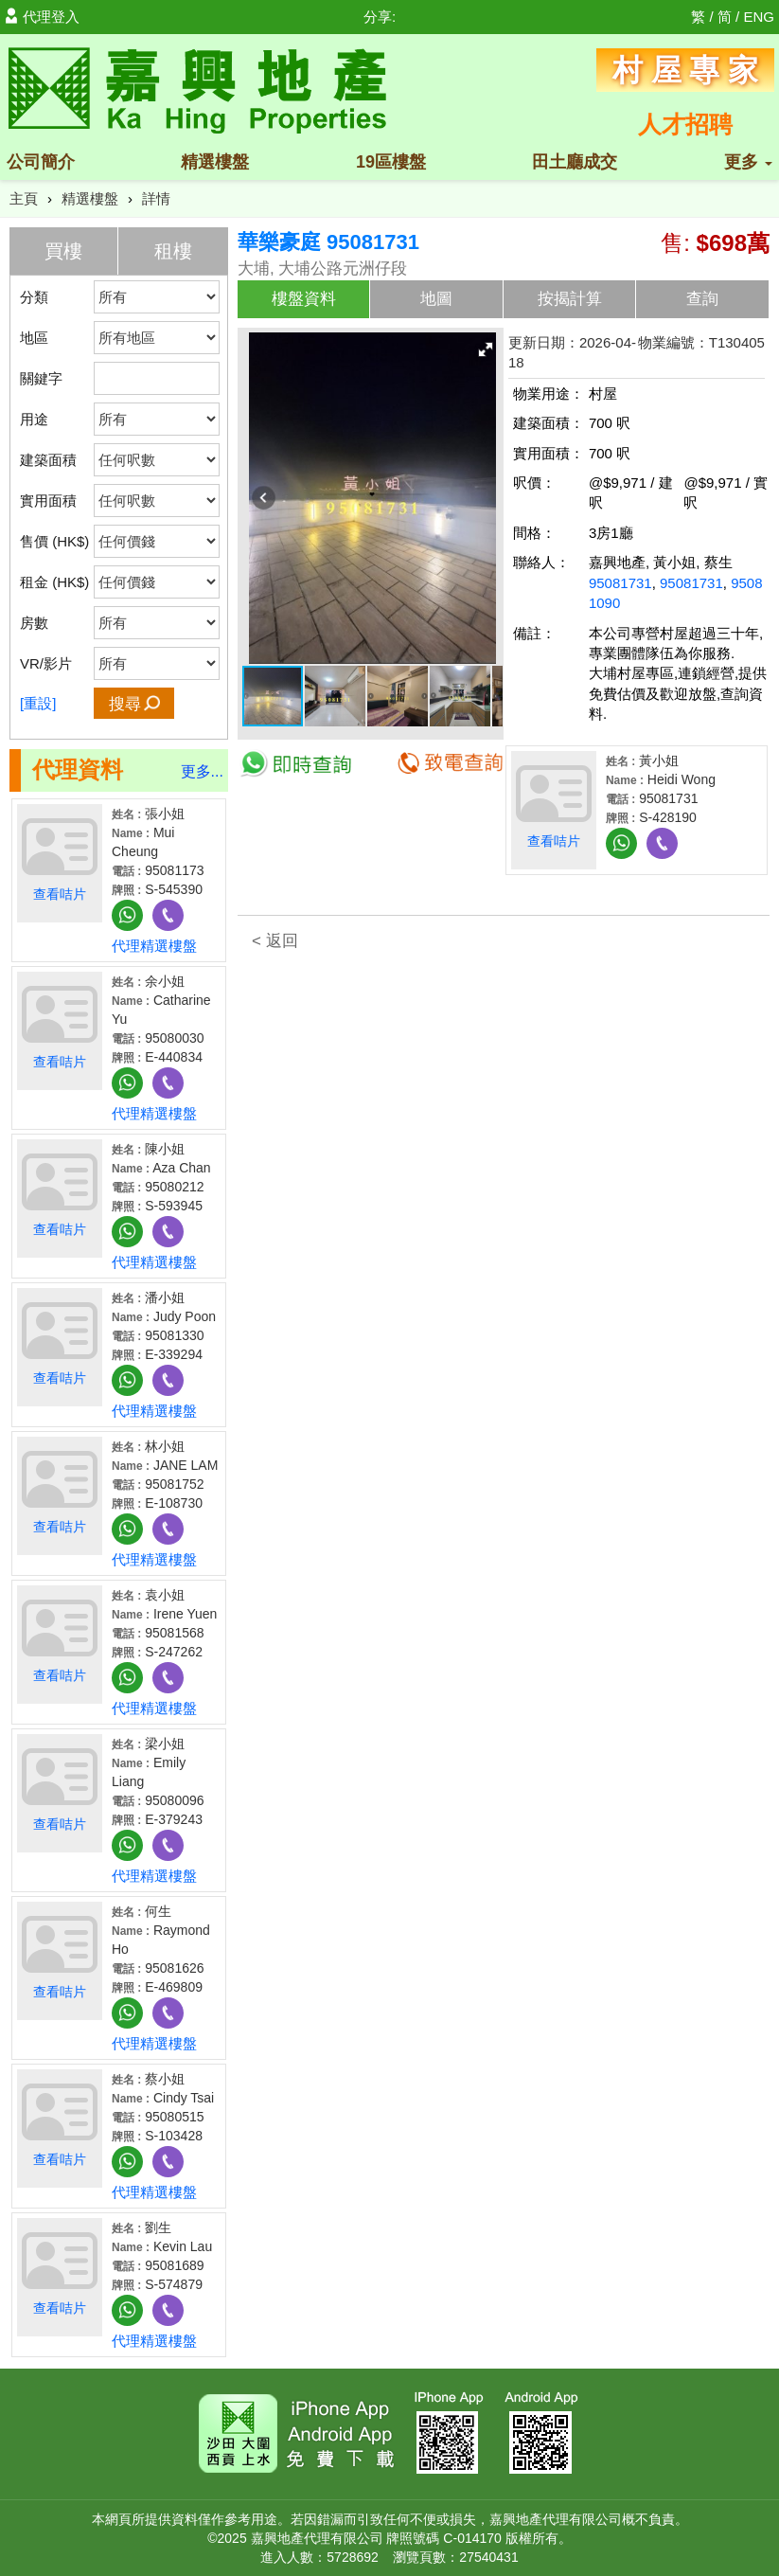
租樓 (173, 251)
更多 (748, 161)
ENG (758, 17)
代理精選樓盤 (154, 946)
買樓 (63, 251)
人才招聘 (685, 124)
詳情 (156, 198)
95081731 (620, 583)
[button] (485, 349)
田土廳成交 (574, 161)
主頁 (23, 198)
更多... (202, 771)
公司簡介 (41, 161)
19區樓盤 (391, 161)
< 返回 (275, 941)
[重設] (38, 703)
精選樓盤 (215, 161)
